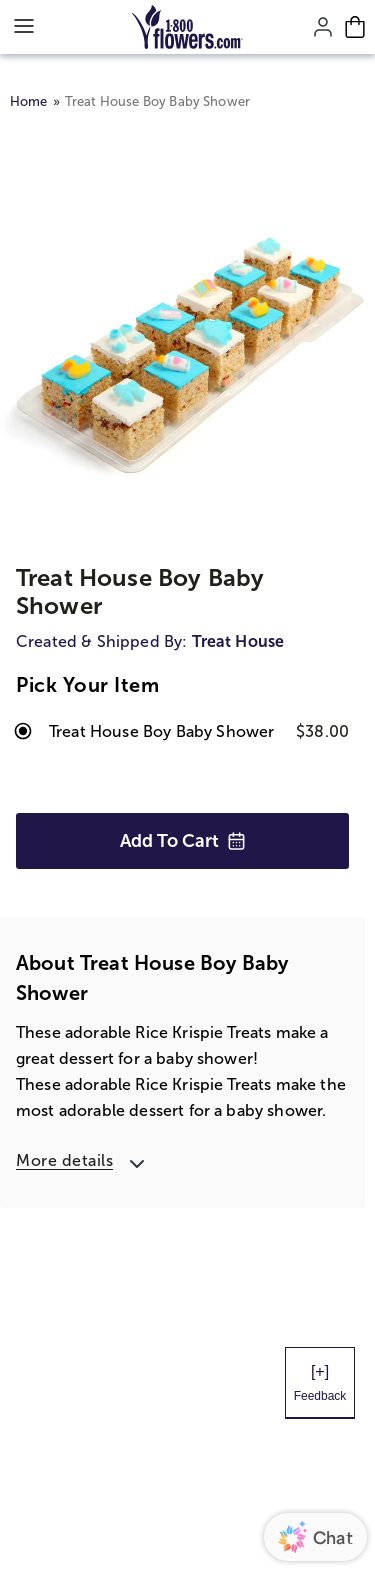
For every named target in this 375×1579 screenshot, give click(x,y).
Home (29, 101)
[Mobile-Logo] (187, 27)
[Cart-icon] (355, 27)
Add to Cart (183, 841)
